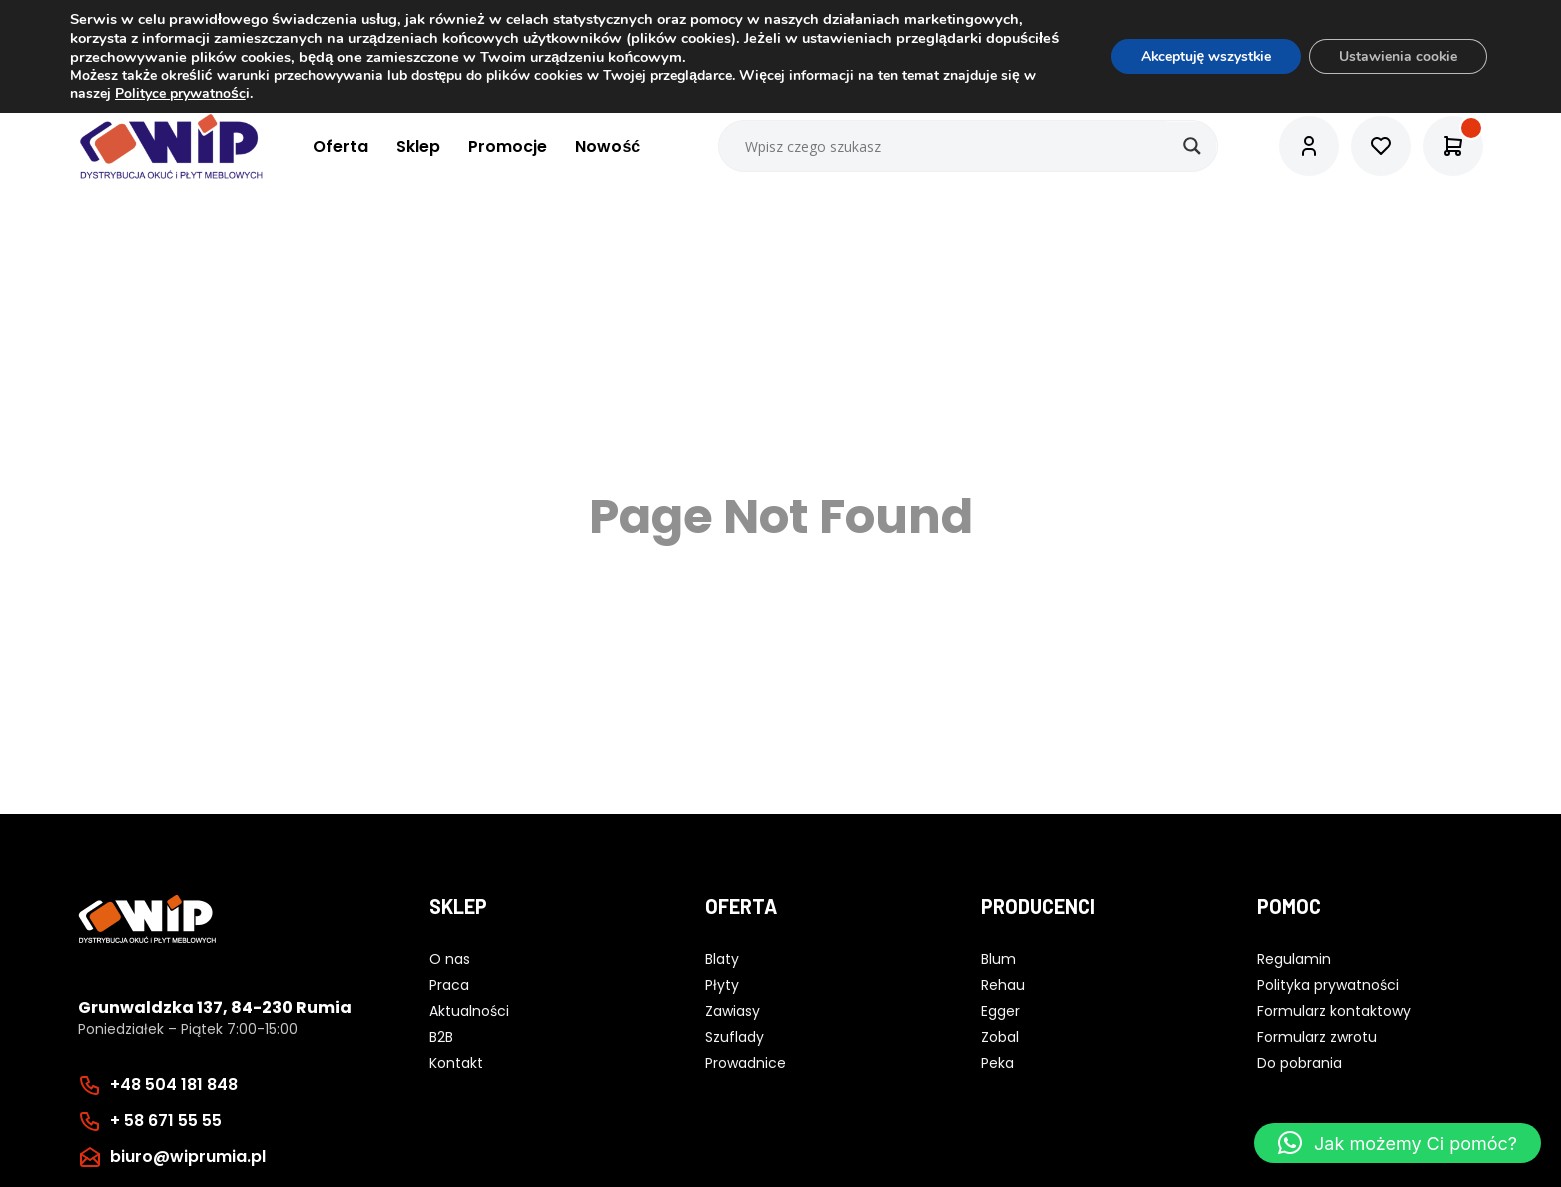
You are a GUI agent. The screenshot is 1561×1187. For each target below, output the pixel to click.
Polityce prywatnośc (180, 93)
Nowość (607, 146)
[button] (1397, 1143)
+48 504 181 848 (174, 1084)
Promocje (507, 146)
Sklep (418, 146)
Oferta (340, 146)
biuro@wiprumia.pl (188, 1156)
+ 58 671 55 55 (166, 1120)
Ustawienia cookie (1397, 56)
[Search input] (969, 146)
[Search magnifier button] (1192, 146)
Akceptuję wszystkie (1203, 56)
